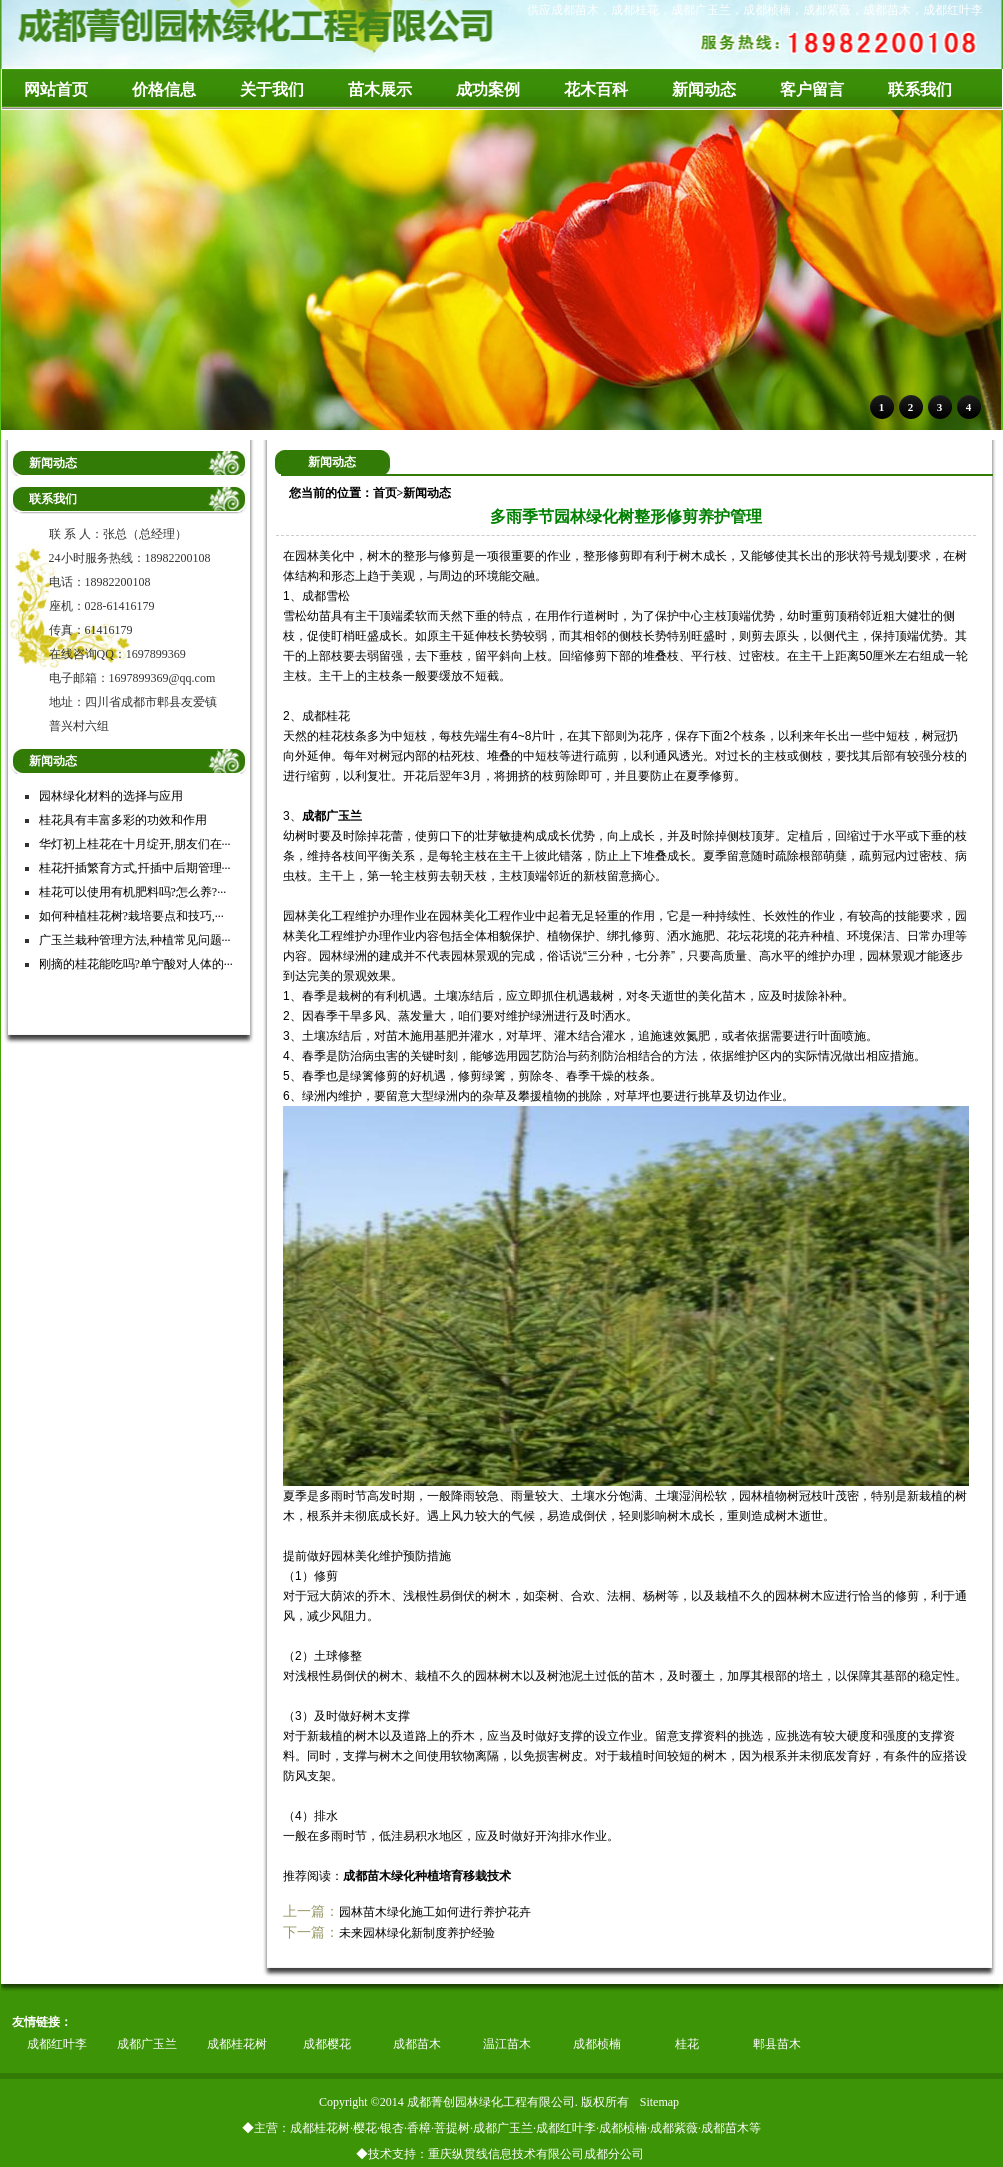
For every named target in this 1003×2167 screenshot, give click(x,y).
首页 (385, 493)
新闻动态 (427, 493)
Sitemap (659, 2102)
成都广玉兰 (332, 816)
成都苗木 (417, 2044)
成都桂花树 (237, 2044)
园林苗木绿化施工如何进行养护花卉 (435, 1912)
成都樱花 (327, 2044)
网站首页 (56, 89)
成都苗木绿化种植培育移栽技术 (427, 1876)
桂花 (687, 2044)
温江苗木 (507, 2044)
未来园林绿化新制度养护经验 (417, 1933)
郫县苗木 (777, 2044)
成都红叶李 (57, 2044)
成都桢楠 (597, 2044)
